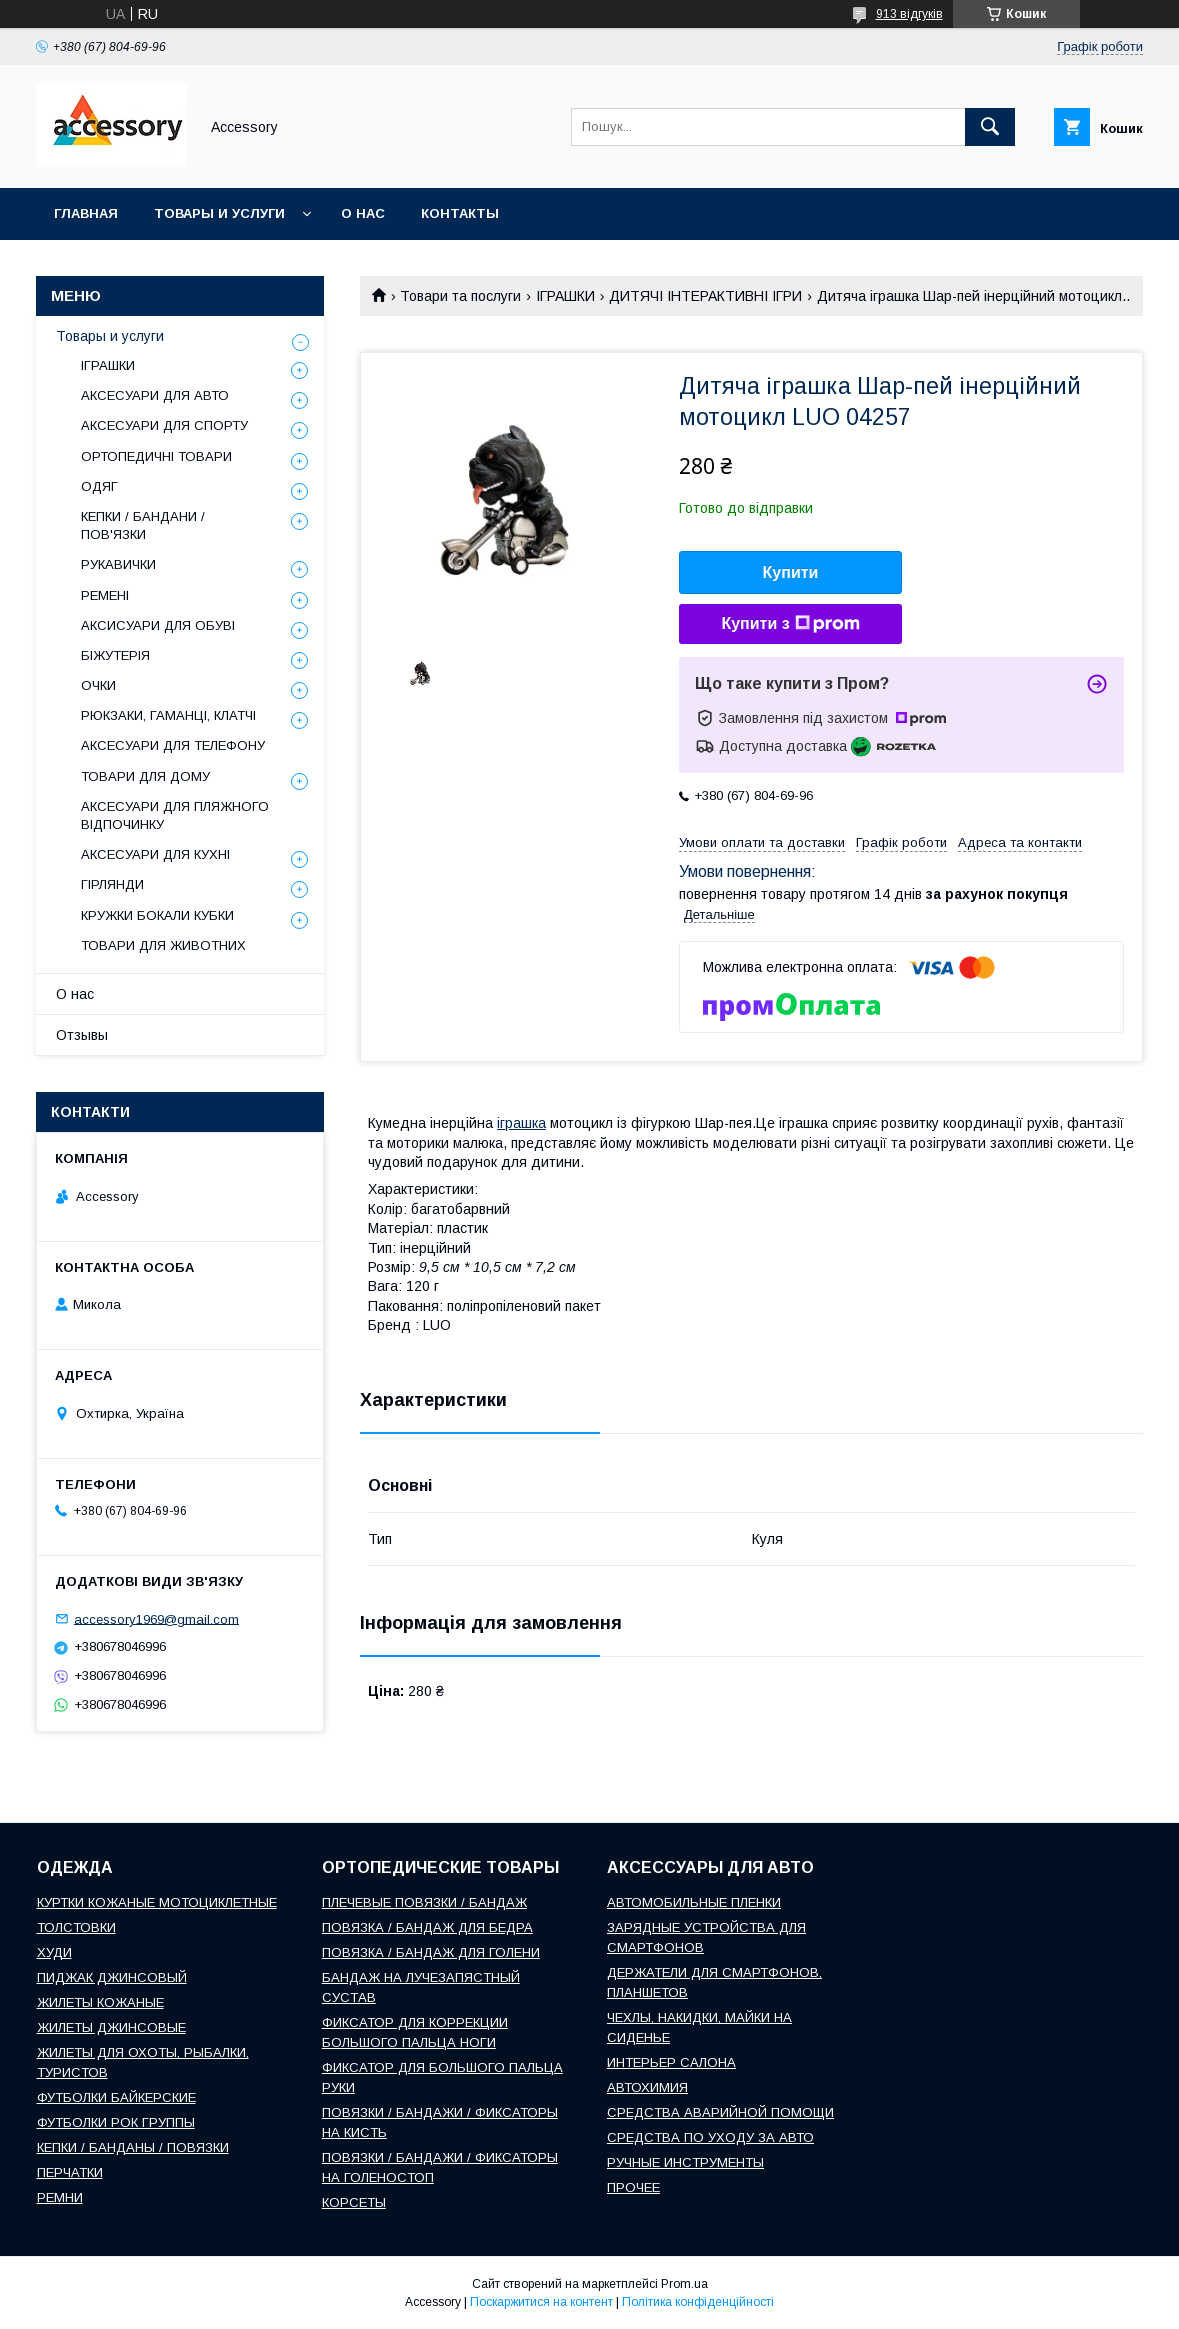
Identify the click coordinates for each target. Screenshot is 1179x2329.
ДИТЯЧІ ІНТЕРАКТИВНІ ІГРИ (705, 296)
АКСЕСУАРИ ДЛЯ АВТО (155, 395)
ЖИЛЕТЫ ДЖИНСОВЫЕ (111, 2027)
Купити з (790, 624)
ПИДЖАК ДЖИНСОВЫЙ (112, 1977)
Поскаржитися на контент (541, 2302)
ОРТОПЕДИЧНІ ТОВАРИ (156, 456)
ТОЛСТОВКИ (76, 1927)
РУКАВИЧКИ (118, 564)
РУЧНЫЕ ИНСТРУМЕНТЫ (685, 2162)
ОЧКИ (98, 685)
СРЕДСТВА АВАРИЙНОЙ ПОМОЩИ (720, 2112)
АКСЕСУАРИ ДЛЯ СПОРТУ (164, 425)
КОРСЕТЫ (354, 2202)
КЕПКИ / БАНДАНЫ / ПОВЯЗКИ (133, 2147)
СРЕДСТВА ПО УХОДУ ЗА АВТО (710, 2137)
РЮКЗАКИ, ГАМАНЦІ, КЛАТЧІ (168, 715)
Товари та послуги (460, 296)
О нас (363, 213)
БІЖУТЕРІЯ (115, 655)
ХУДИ (54, 1952)
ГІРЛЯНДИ (112, 884)
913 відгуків (909, 14)
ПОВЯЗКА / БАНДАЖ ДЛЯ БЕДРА (427, 1927)
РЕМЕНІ (105, 595)
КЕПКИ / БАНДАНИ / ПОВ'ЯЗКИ (143, 525)
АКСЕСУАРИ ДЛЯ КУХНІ (155, 854)
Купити (791, 572)
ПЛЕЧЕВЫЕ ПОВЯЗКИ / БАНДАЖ (424, 1902)
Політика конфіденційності (698, 2302)
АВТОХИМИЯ (647, 2087)
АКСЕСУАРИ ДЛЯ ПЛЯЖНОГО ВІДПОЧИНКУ (175, 815)
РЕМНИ (60, 2197)
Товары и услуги (219, 213)
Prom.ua (684, 2284)
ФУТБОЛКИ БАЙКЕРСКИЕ (116, 2097)
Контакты (460, 213)
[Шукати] (990, 127)
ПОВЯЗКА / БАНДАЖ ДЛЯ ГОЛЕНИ (431, 1952)
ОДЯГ (99, 486)
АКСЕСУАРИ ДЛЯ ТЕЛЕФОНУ (173, 745)
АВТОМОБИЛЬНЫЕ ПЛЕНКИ (694, 1902)
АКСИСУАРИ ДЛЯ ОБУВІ (158, 625)
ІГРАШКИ (565, 296)
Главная (86, 213)
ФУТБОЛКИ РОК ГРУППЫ (116, 2122)
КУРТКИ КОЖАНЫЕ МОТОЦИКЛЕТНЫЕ (157, 1902)
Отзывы (82, 1035)
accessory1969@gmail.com (156, 1618)
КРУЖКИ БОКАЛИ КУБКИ (157, 915)
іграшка (521, 1123)
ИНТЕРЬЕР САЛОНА (671, 2062)
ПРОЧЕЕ (633, 2187)
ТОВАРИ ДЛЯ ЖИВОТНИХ (163, 945)
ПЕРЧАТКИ (70, 2172)
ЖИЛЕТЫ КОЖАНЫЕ (100, 2002)
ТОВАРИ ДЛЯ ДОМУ (145, 776)
